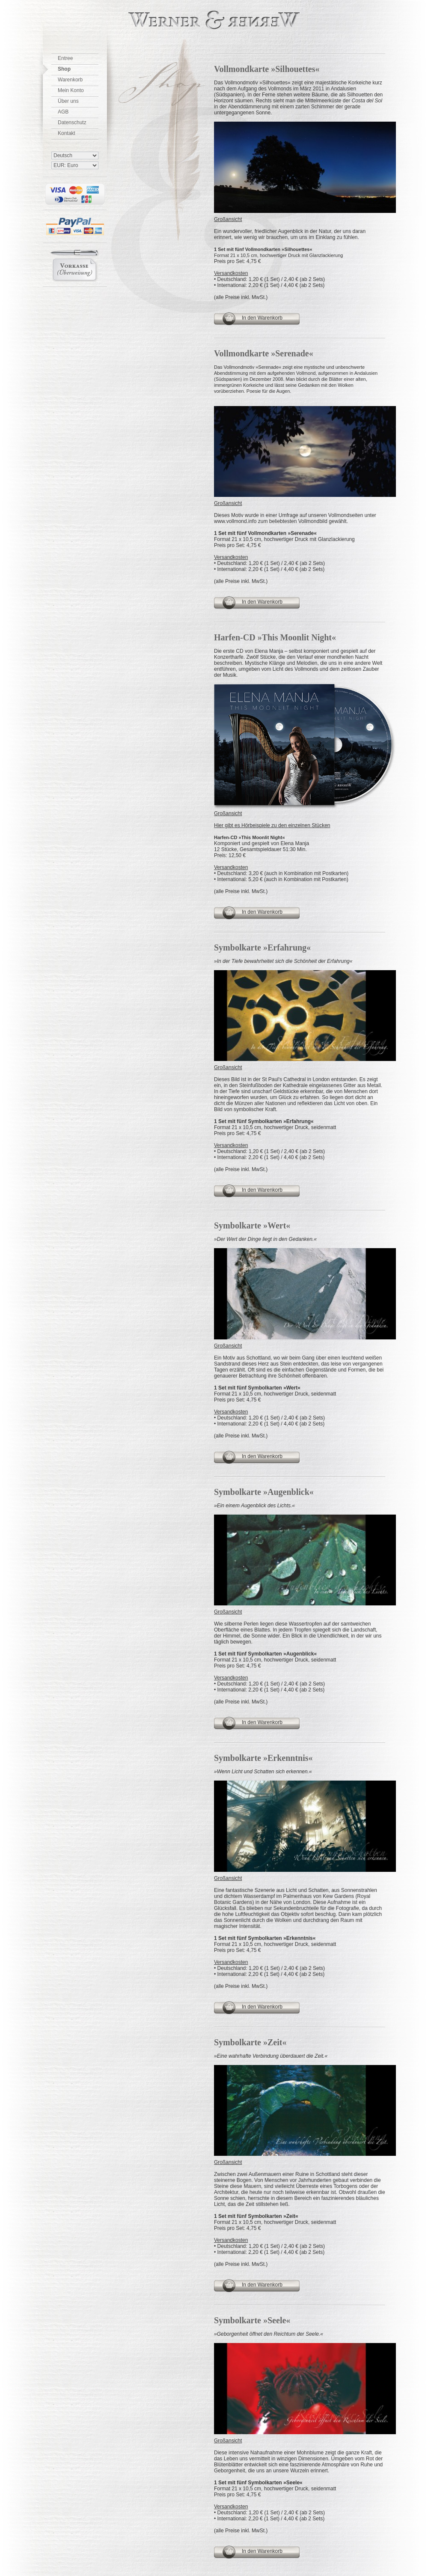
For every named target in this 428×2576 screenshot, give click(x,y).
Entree (65, 58)
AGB (63, 112)
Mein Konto (71, 90)
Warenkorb (70, 80)
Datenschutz (72, 123)
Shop (64, 69)
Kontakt (66, 133)
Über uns (68, 101)
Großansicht (228, 219)
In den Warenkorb (262, 318)
